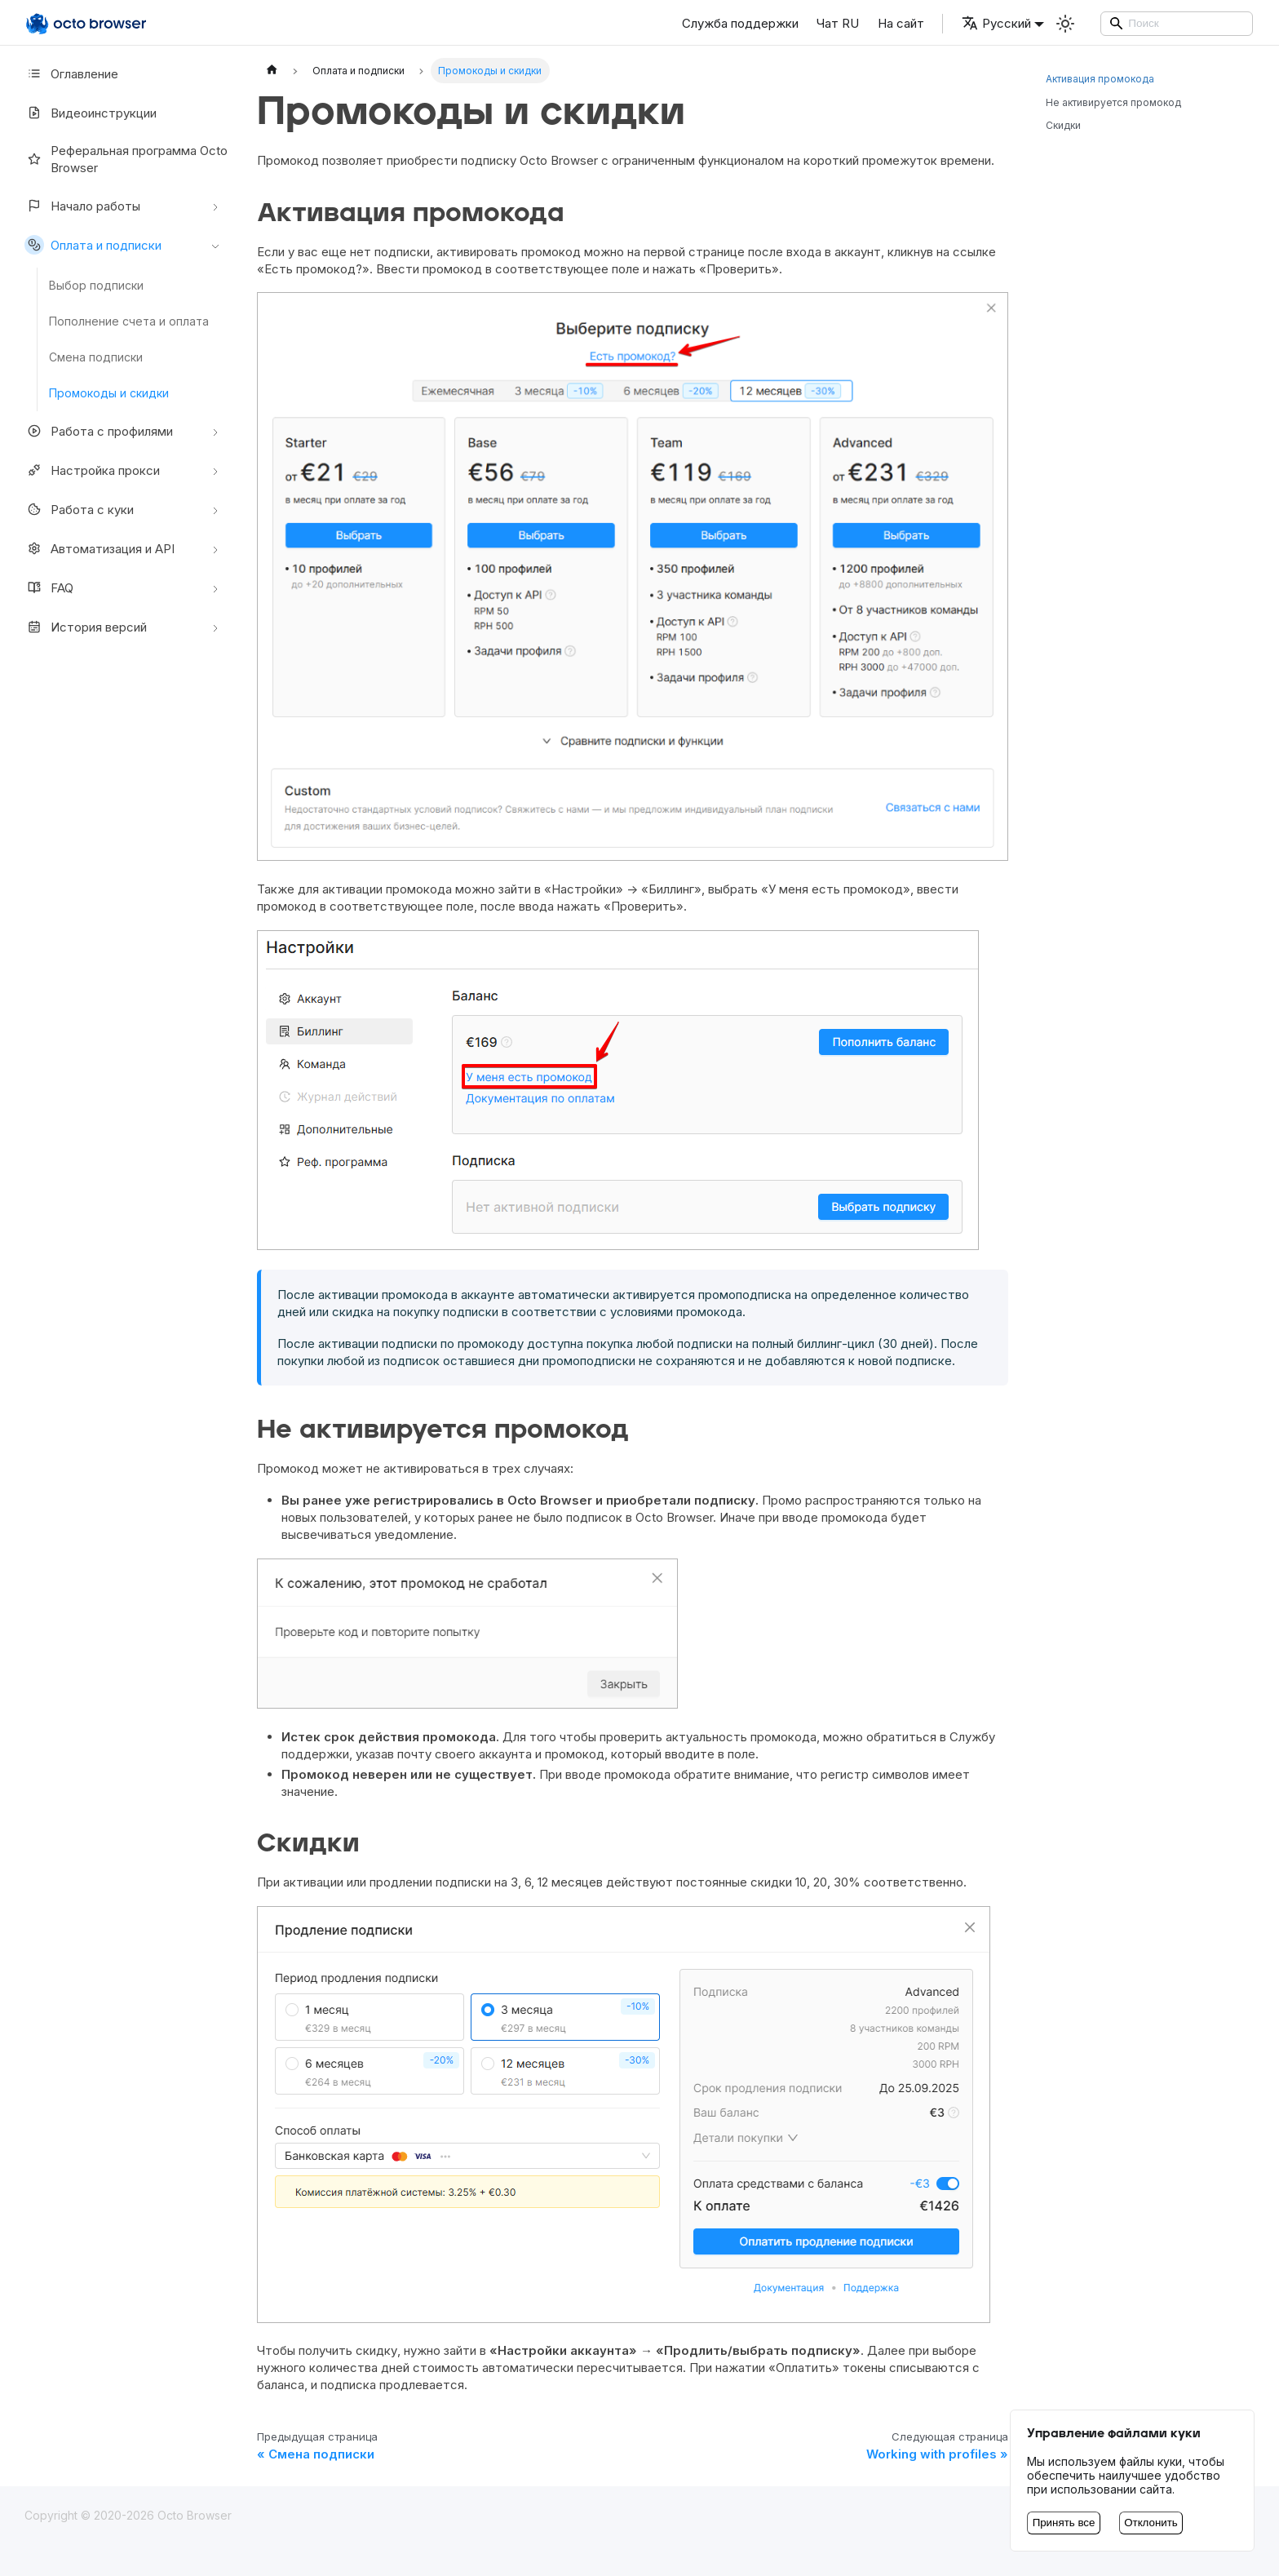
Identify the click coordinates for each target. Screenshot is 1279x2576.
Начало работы (82, 205)
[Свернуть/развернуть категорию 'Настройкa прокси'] (215, 470)
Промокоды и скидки (109, 393)
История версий (85, 626)
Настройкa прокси (92, 470)
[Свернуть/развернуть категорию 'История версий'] (215, 626)
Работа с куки (79, 509)
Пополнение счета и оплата (129, 321)
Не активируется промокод (1113, 102)
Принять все (1064, 2522)
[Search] (1177, 23)
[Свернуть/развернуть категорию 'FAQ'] (215, 587)
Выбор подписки (96, 285)
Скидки (1063, 125)
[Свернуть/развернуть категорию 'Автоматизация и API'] (215, 548)
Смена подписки (96, 357)
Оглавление (71, 73)
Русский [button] (996, 23)
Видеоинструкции (90, 112)
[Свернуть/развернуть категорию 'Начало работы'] (215, 205)
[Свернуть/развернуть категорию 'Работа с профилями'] (215, 430)
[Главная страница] (271, 70)
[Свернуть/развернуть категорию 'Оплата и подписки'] (215, 244)
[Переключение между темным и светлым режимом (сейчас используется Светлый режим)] (1065, 23)
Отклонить (1151, 2522)
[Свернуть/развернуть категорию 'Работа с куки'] (215, 509)
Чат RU (838, 23)
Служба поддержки (740, 23)
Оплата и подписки (93, 245)
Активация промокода (1100, 79)
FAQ (48, 587)
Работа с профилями (98, 431)
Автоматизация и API (99, 548)
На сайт (901, 23)
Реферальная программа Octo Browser (126, 159)
